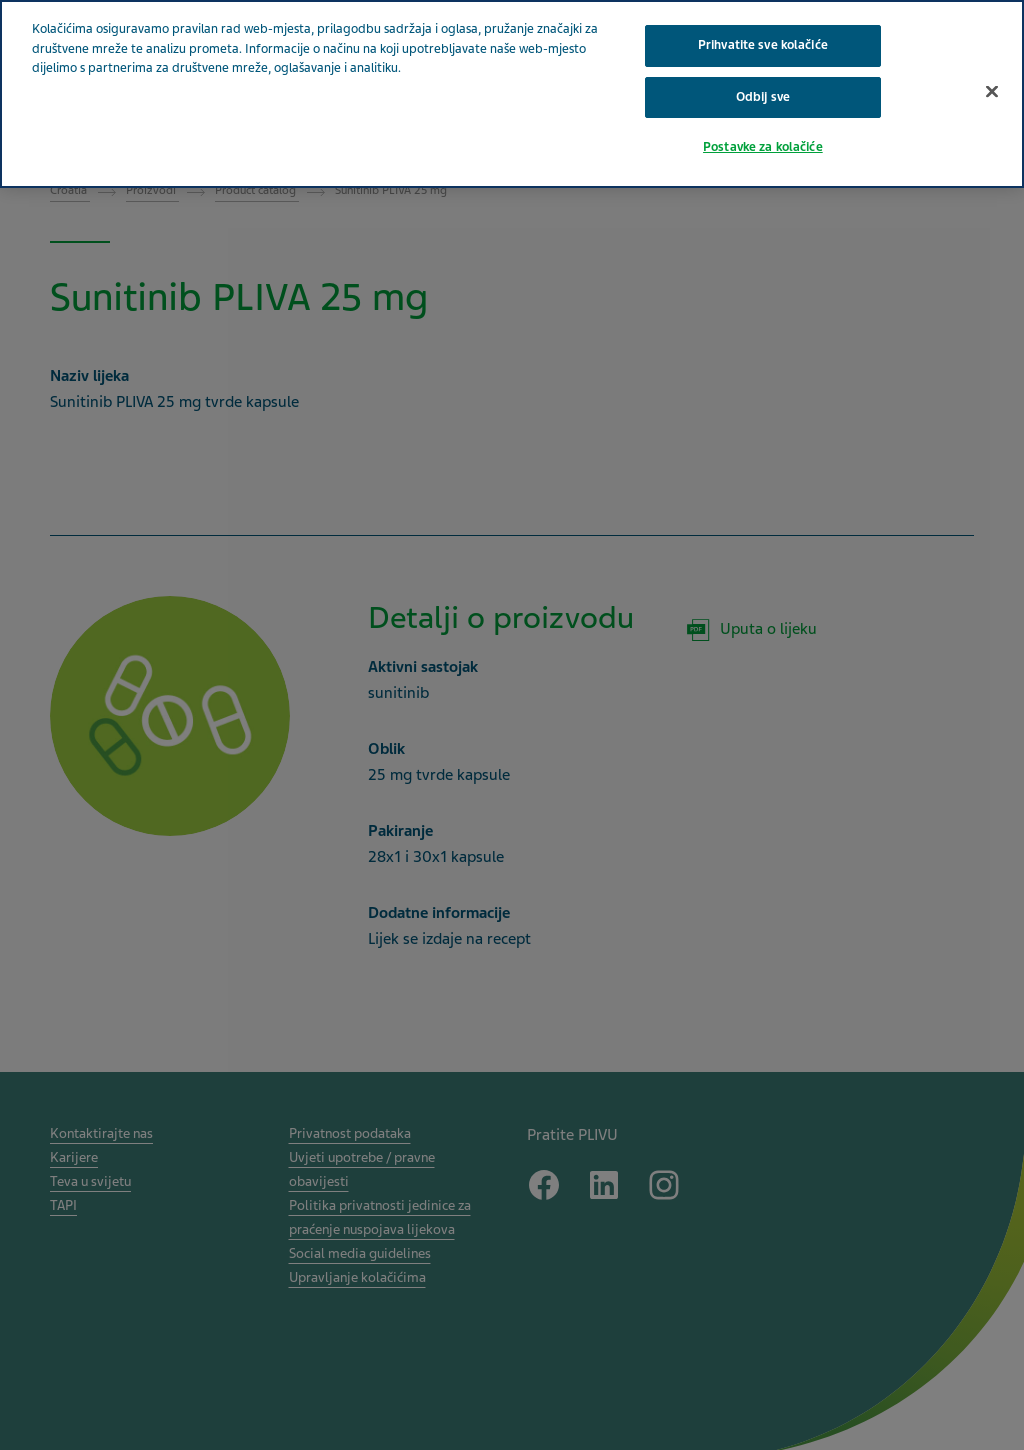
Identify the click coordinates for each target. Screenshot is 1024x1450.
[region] (512, 94)
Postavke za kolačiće (763, 147)
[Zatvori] (992, 91)
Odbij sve (763, 97)
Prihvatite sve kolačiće (763, 45)
